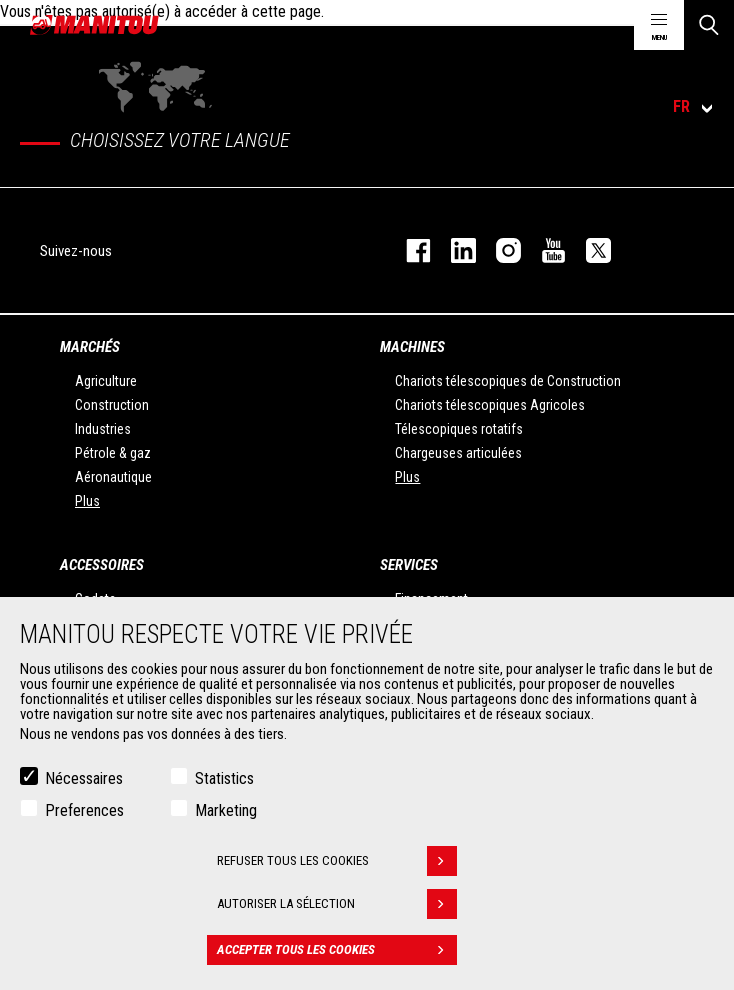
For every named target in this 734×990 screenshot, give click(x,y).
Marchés (90, 347)
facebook (408, 250)
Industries (103, 429)
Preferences (84, 810)
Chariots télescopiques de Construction (508, 381)
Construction (112, 405)
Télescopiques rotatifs (459, 429)
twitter (588, 250)
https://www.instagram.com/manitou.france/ (498, 250)
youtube (543, 250)
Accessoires (102, 565)
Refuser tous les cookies (337, 861)
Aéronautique (113, 477)
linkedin (453, 250)
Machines (412, 347)
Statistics (224, 778)
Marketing (226, 810)
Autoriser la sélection (337, 904)
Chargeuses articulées (458, 453)
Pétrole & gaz (113, 453)
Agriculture (106, 381)
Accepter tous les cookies (337, 950)
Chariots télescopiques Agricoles (490, 405)
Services (409, 565)
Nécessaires (84, 778)
